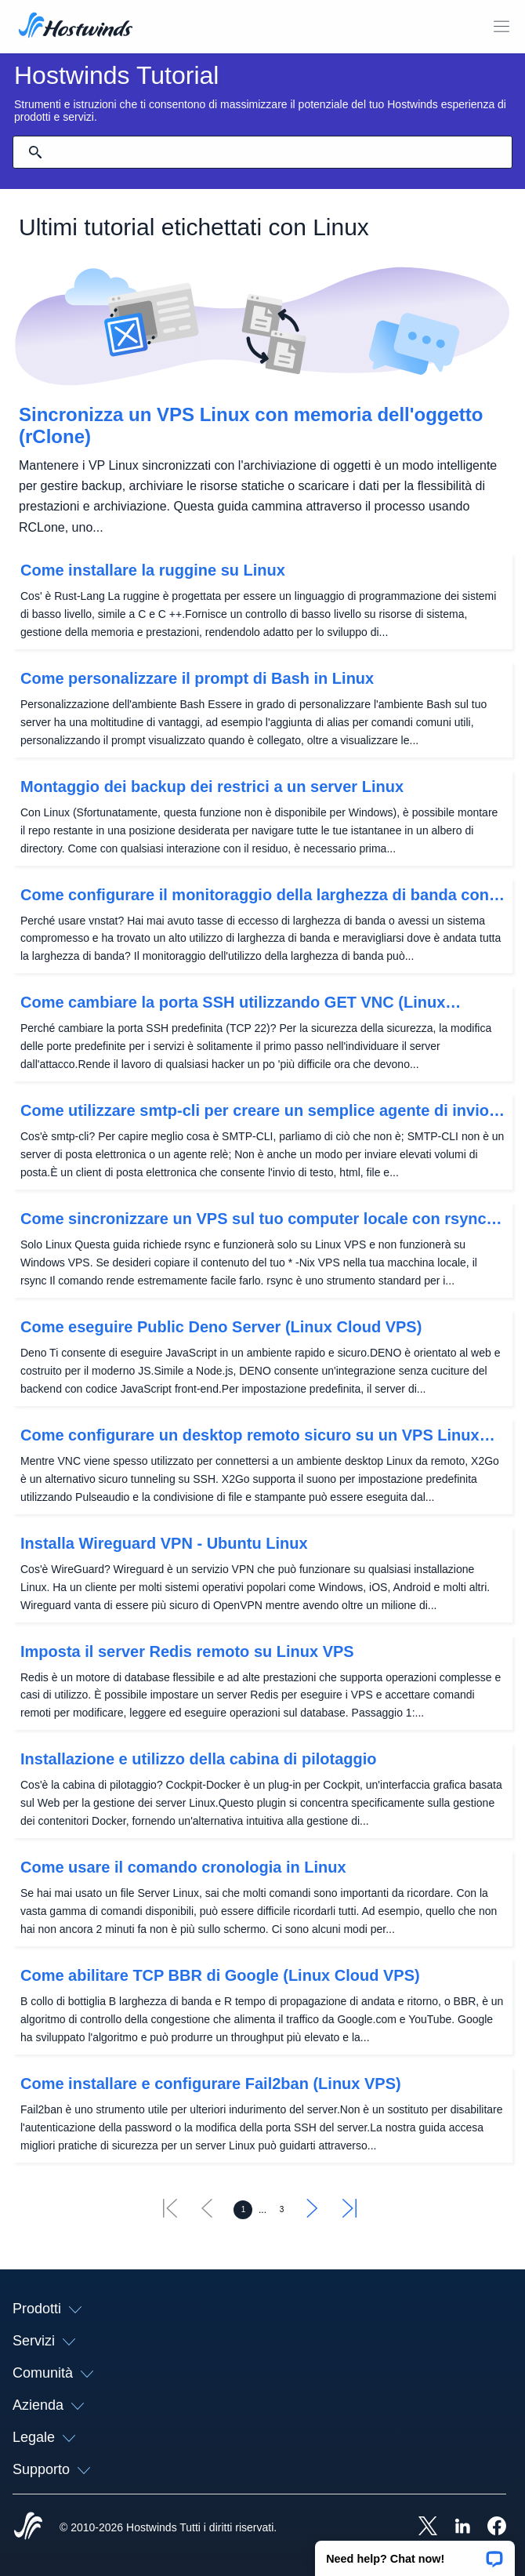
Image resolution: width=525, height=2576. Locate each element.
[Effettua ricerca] (35, 152)
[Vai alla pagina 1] (243, 2209)
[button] (415, 2553)
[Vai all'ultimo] (349, 2213)
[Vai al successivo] (312, 2213)
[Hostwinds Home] (28, 2527)
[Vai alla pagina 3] (282, 2209)
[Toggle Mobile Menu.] (501, 27)
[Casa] (76, 26)
